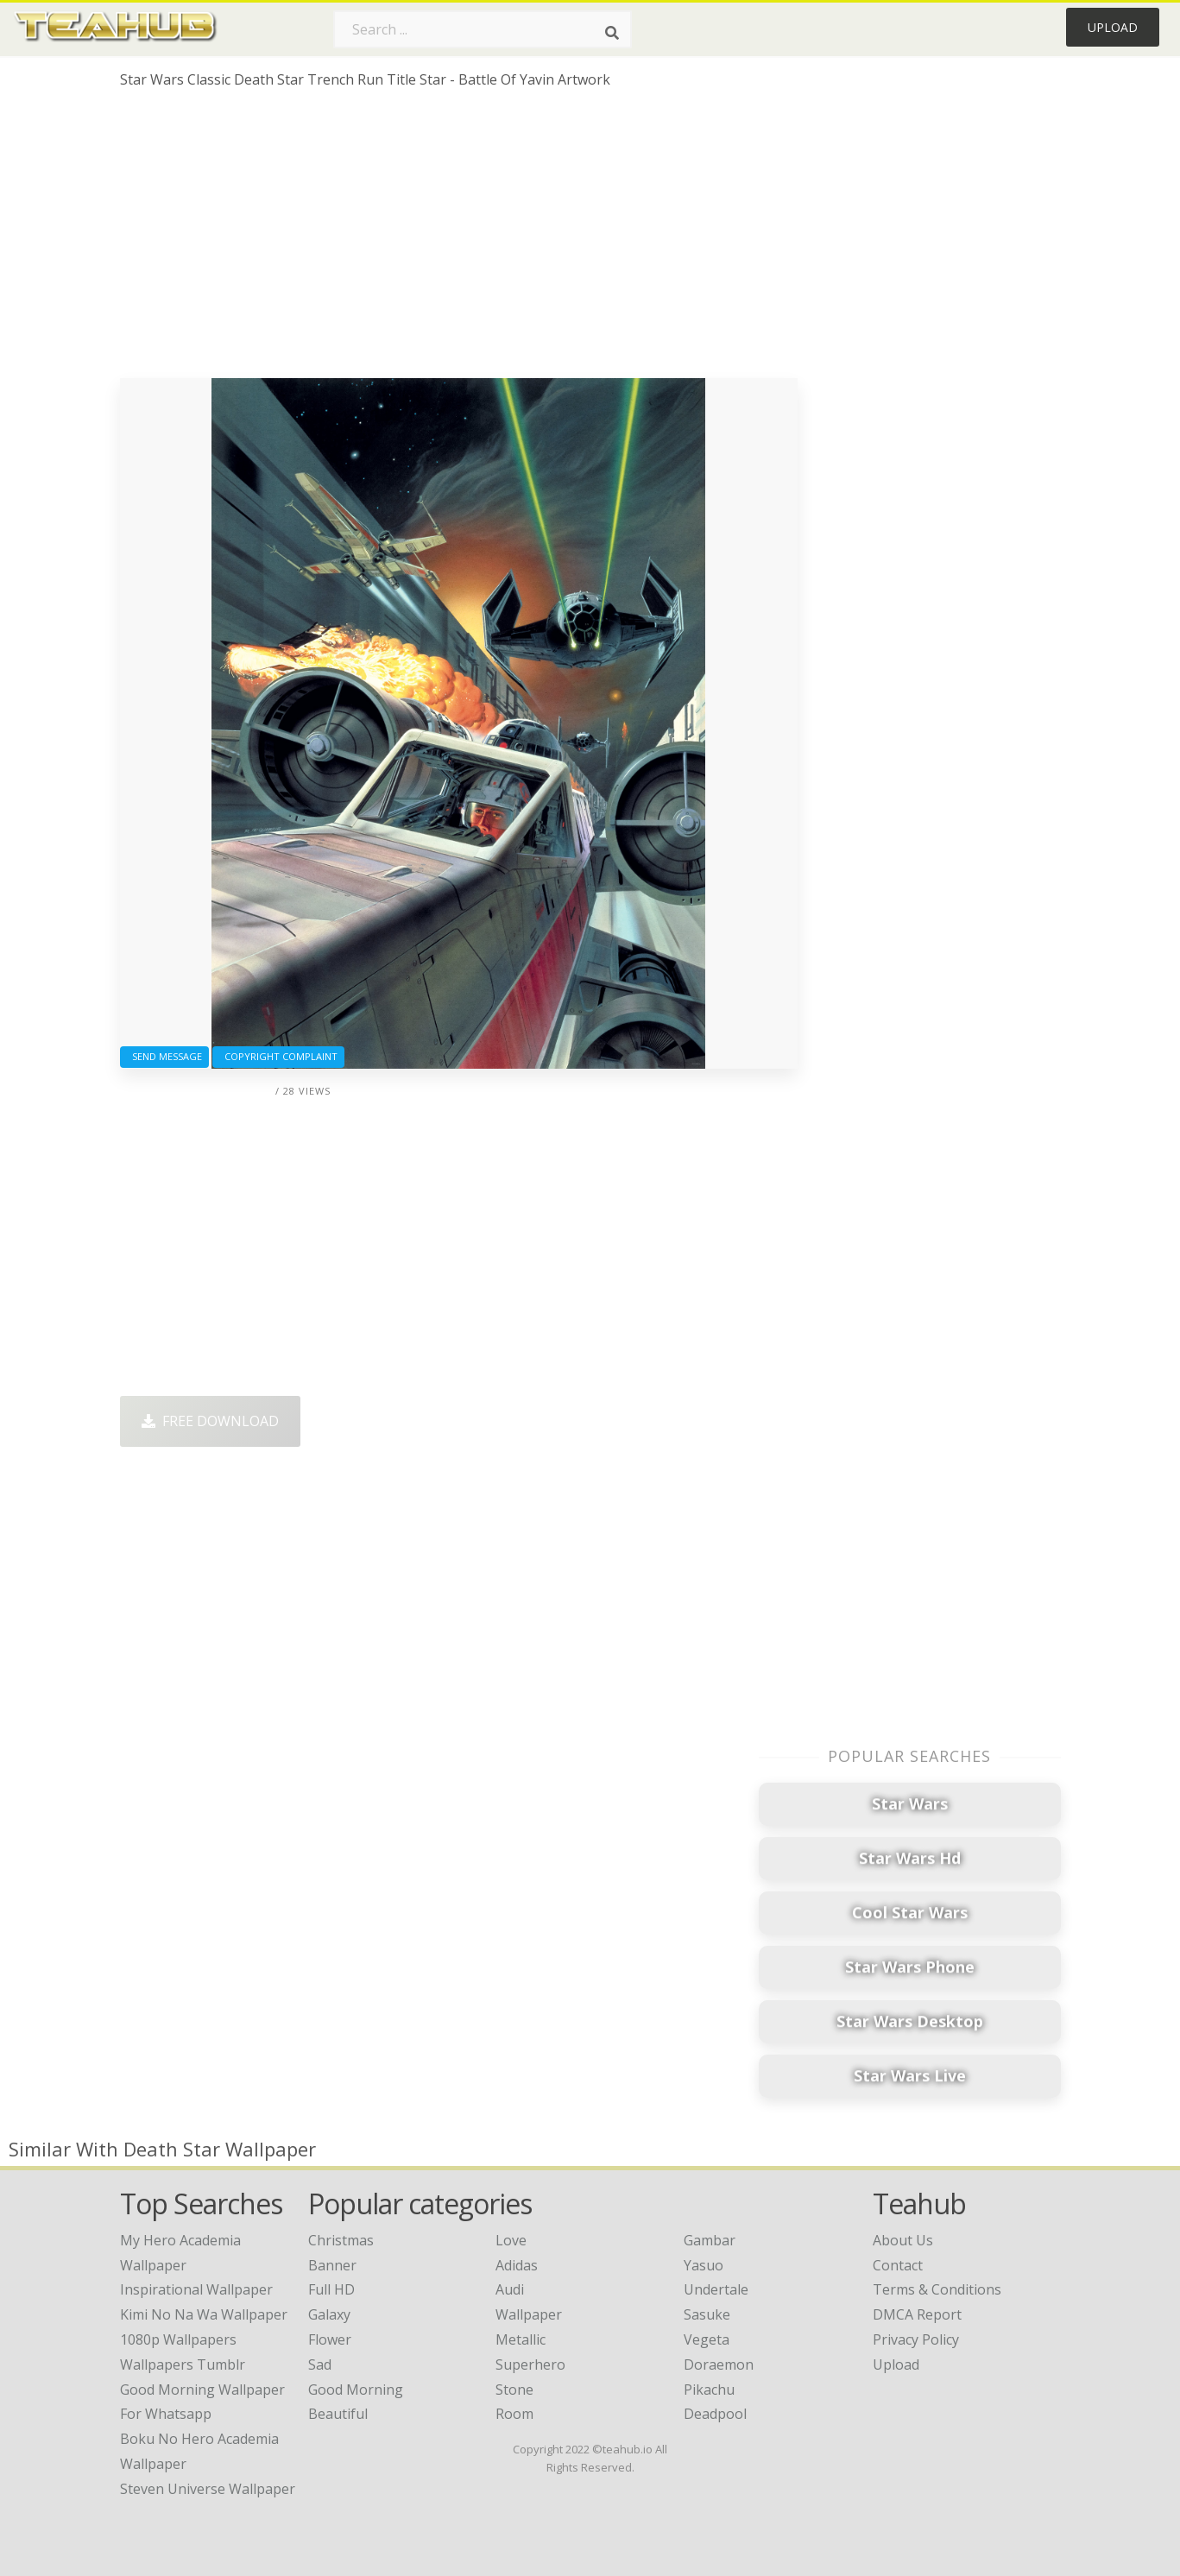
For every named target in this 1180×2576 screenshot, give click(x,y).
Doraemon (719, 2364)
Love (511, 2240)
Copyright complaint (278, 1056)
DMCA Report (917, 2314)
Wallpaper (528, 2314)
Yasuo (703, 2265)
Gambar (709, 2240)
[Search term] (482, 29)
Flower (329, 2339)
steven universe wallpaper (207, 2488)
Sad (319, 2364)
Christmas (341, 2240)
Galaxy (329, 2314)
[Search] (612, 33)
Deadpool (715, 2413)
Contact (898, 2265)
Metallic (520, 2339)
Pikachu (709, 2389)
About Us (903, 2240)
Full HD (331, 2289)
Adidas (516, 2265)
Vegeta (706, 2339)
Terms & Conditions (937, 2289)
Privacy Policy (916, 2339)
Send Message (164, 1056)
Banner (332, 2265)
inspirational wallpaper (196, 2289)
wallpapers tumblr (182, 2364)
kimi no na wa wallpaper (203, 2314)
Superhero (530, 2364)
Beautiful (338, 2413)
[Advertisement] (459, 240)
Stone (514, 2389)
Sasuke (707, 2314)
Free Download (210, 1420)
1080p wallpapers (178, 2339)
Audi (509, 2289)
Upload (1113, 27)
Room (514, 2413)
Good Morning (355, 2389)
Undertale (716, 2289)
